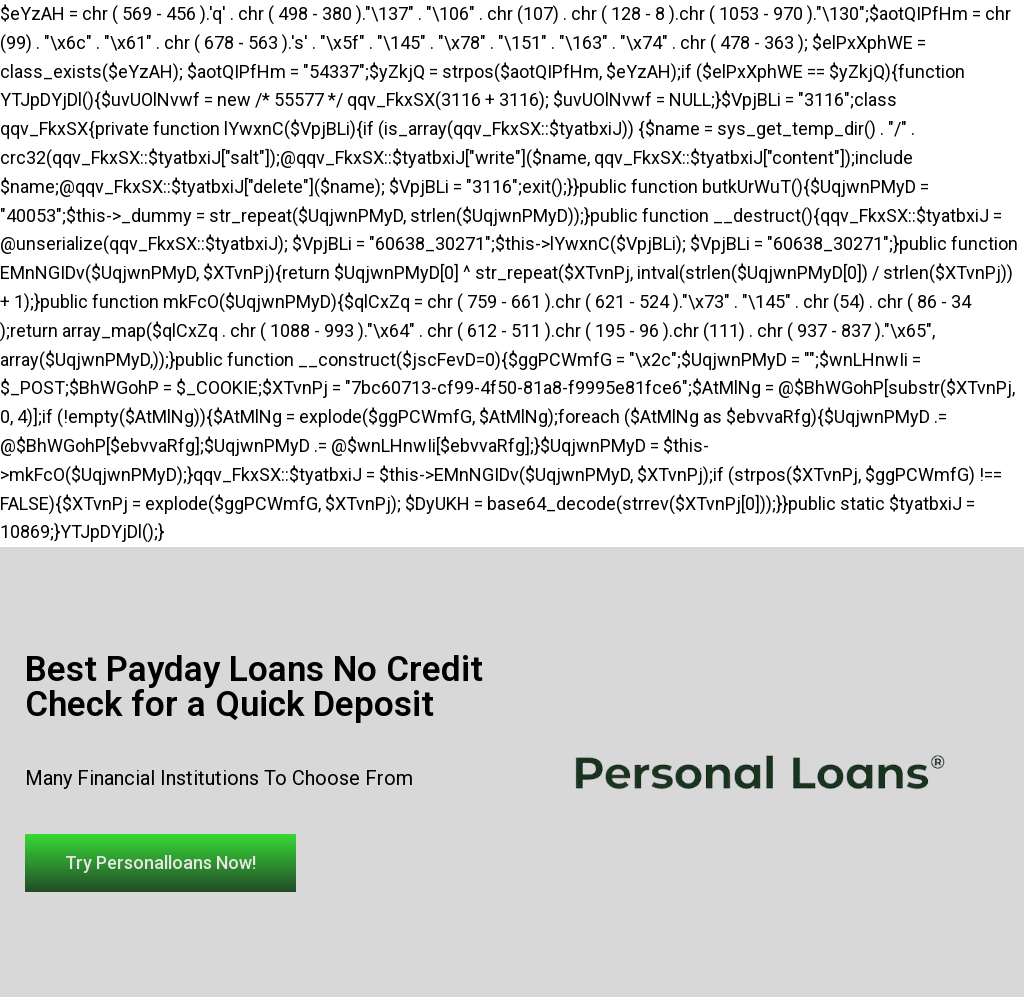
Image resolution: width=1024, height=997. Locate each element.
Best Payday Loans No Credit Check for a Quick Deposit (254, 687)
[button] (160, 863)
